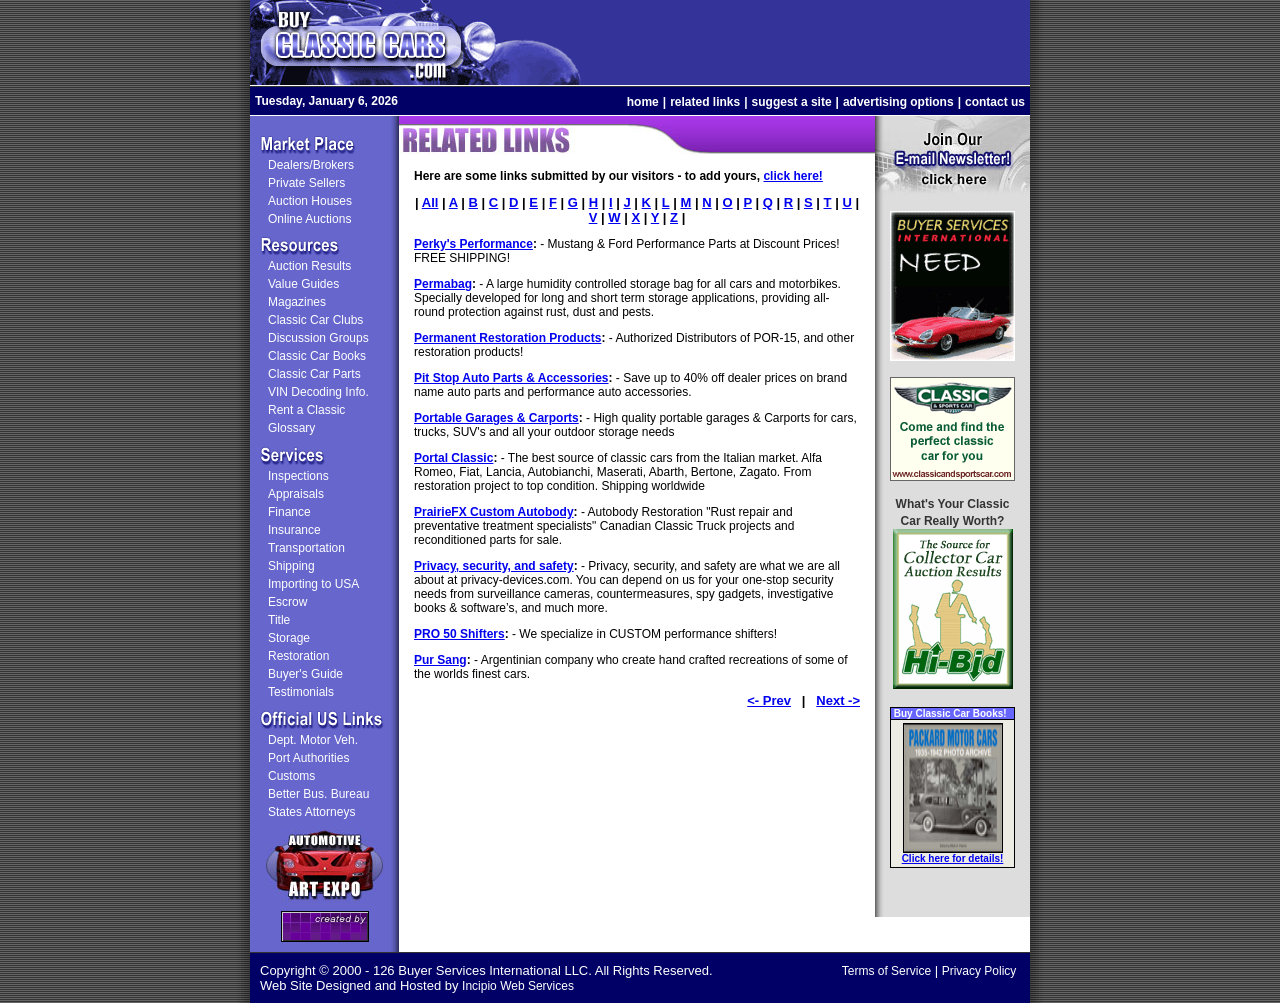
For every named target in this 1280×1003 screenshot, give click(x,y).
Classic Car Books (317, 356)
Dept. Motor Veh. (313, 740)
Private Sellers (306, 183)
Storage (289, 638)
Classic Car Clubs (315, 320)
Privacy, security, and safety (494, 566)
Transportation (306, 548)
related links (705, 102)
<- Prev (769, 700)
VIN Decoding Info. (318, 392)
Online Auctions (309, 219)
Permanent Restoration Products (507, 338)
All (430, 202)
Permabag (443, 284)
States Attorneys (311, 812)
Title (279, 620)
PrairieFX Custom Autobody (494, 512)
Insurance (294, 530)
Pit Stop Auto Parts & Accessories (511, 378)
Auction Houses (310, 201)
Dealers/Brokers (311, 165)
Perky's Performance (473, 244)
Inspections (298, 476)
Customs (291, 776)
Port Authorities (308, 758)
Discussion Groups (318, 338)
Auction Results (309, 266)
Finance (289, 512)
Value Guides (303, 284)
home (643, 102)
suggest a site (792, 102)
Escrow (287, 602)
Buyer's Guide (305, 674)
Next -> (838, 700)
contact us (995, 102)
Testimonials (301, 692)
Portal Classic (453, 458)
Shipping (291, 566)
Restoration (298, 656)
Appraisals (296, 494)
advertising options (898, 102)
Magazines (297, 302)
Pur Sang (440, 660)
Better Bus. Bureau (318, 794)
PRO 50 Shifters (459, 634)
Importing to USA (313, 584)
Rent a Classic (306, 410)
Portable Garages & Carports (496, 418)
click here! (792, 176)
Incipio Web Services (518, 986)
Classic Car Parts (314, 374)
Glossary (291, 428)
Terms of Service (886, 971)
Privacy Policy (979, 971)
